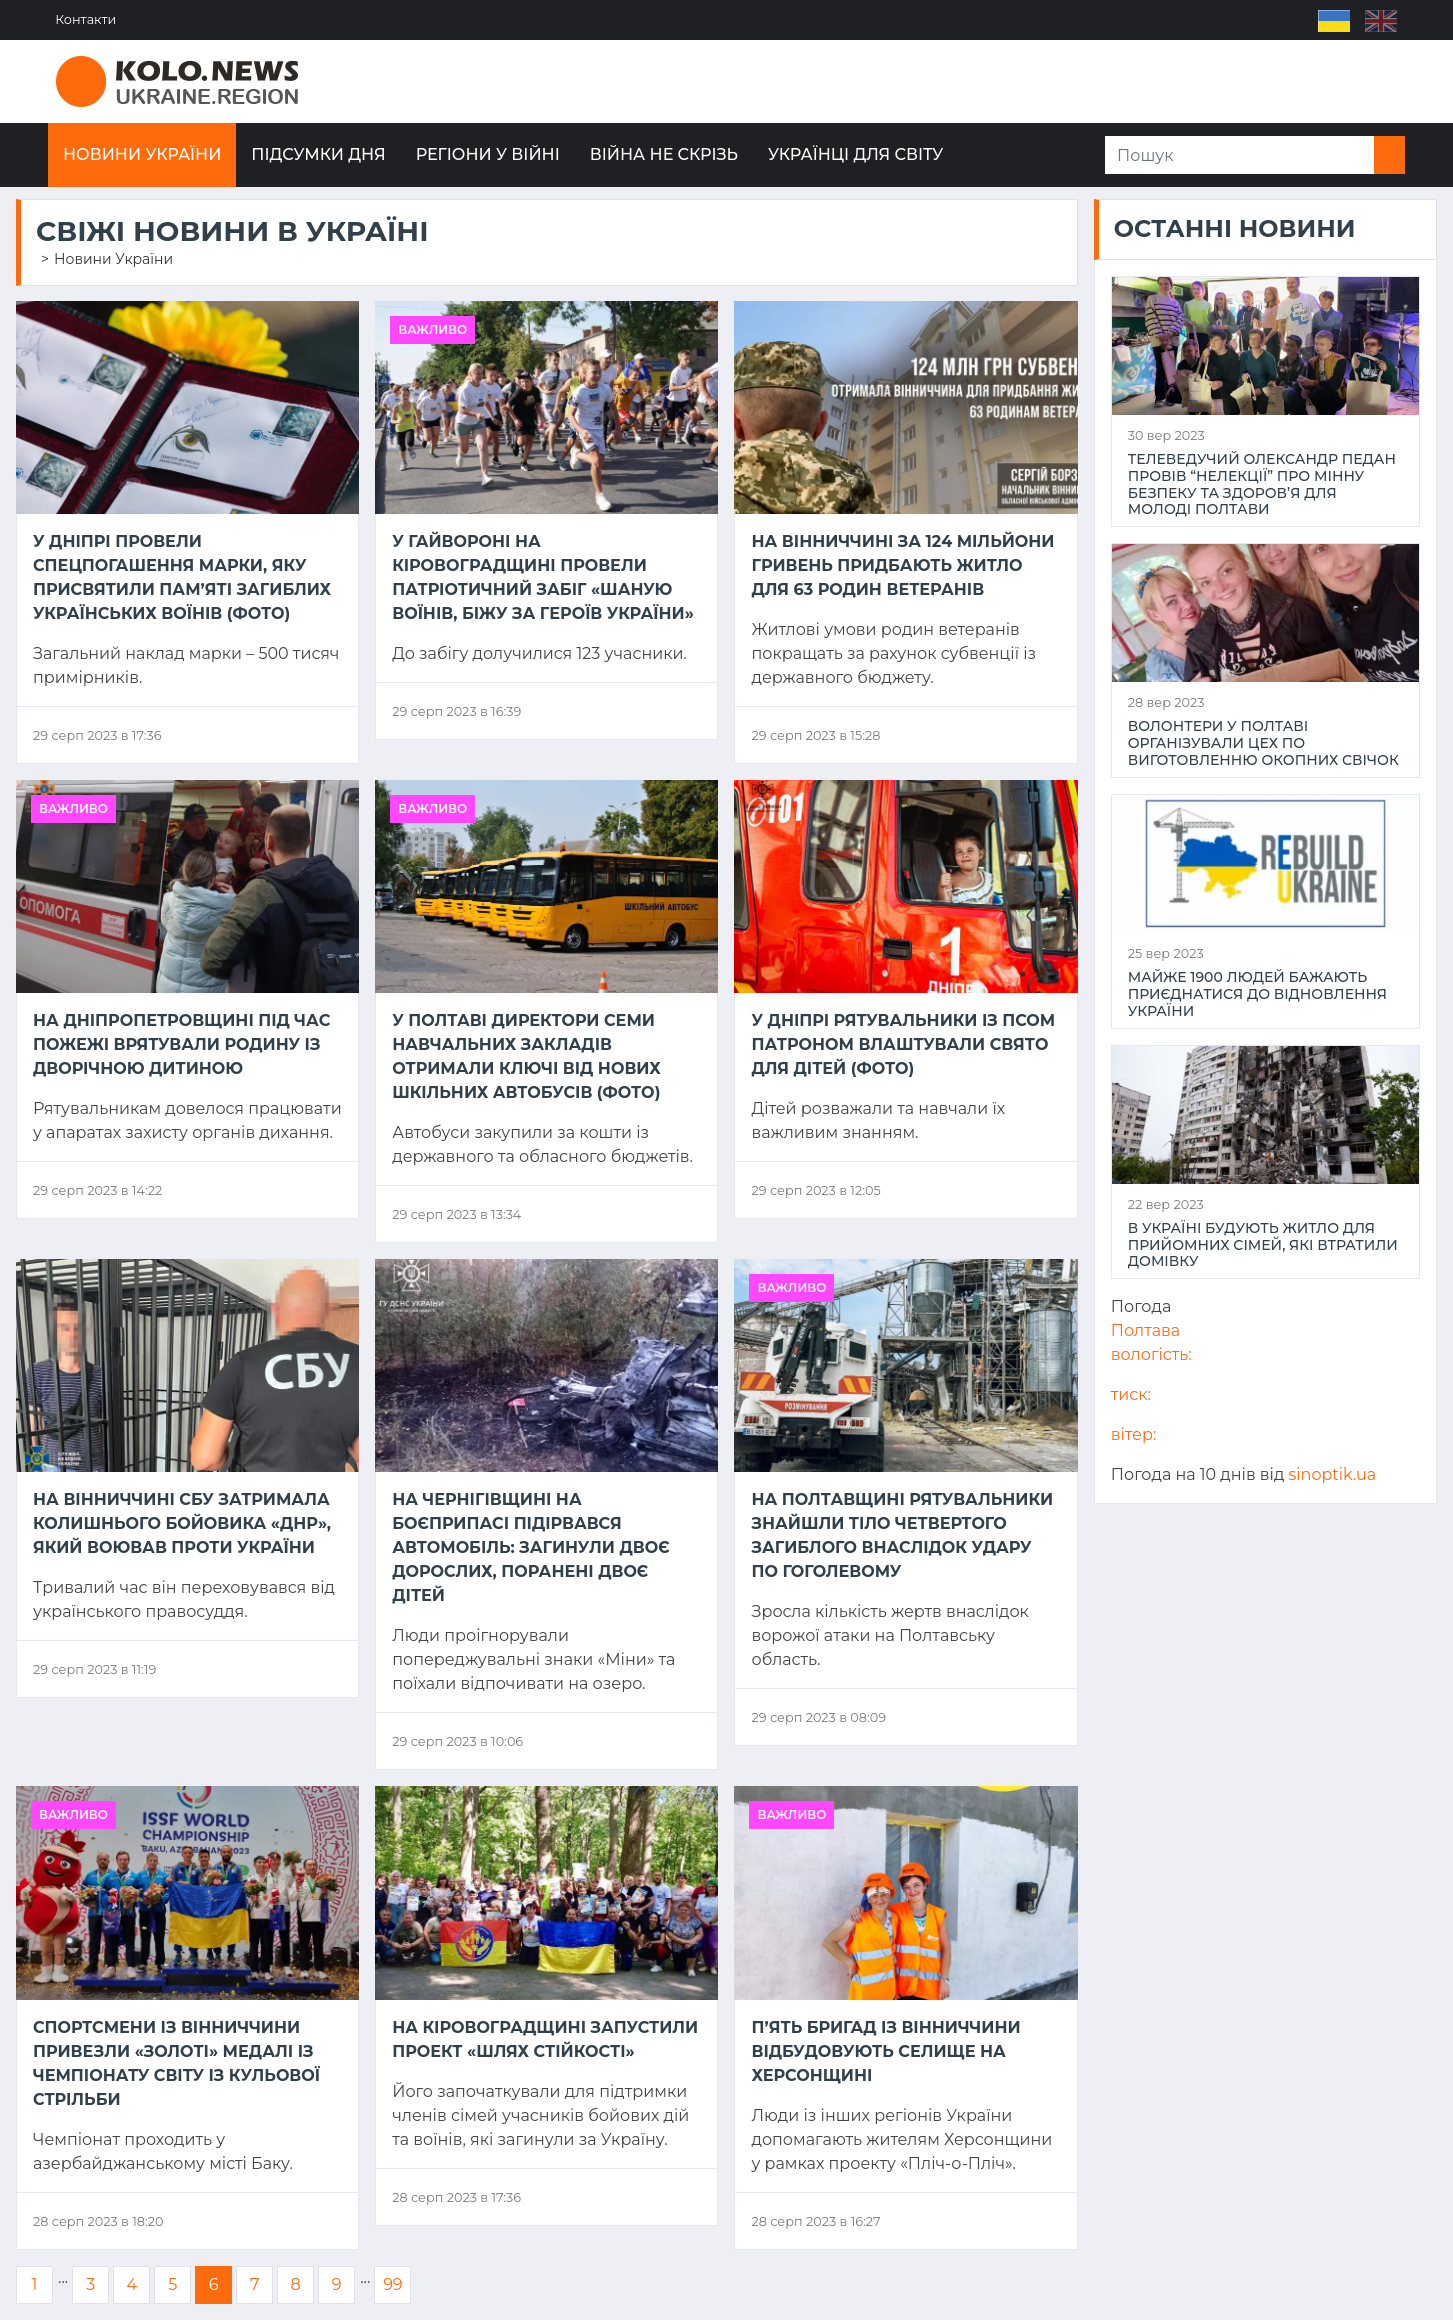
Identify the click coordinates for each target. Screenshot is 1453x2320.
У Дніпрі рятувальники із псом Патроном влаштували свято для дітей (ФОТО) (903, 1044)
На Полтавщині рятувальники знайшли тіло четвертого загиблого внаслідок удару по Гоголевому (902, 1535)
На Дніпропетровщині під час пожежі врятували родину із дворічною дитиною (181, 1044)
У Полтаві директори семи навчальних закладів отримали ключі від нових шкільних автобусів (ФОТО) (526, 1056)
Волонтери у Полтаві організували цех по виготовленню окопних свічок (1263, 743)
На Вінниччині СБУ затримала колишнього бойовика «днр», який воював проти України (182, 1523)
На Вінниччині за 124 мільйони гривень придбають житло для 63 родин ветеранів (902, 565)
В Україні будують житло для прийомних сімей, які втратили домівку (1263, 1245)
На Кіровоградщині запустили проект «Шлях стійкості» (545, 2039)
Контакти (86, 19)
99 (393, 2284)
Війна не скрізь (664, 154)
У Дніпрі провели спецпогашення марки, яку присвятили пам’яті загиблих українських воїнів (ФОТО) (182, 577)
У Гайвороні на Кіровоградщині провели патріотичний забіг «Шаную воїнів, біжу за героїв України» (543, 577)
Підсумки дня (318, 154)
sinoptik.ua (1333, 1474)
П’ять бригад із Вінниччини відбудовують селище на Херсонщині (885, 2051)
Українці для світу (855, 154)
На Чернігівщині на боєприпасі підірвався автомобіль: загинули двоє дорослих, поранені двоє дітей (530, 1547)
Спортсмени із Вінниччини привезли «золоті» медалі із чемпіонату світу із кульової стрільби (176, 2063)
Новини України (142, 154)
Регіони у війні (488, 154)
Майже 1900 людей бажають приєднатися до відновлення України (1257, 994)
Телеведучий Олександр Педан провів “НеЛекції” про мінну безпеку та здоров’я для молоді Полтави (1262, 484)
